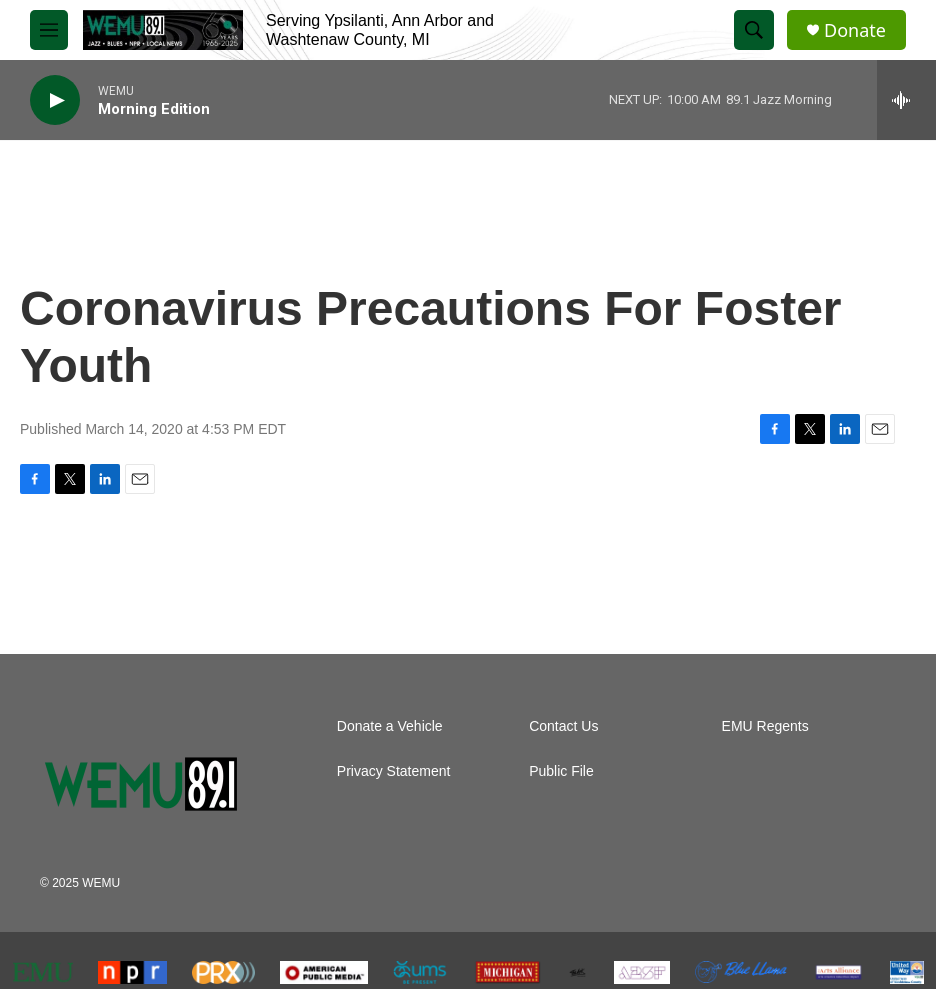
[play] (55, 100)
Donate (855, 30)
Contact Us (563, 726)
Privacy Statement (394, 771)
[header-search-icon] (754, 30)
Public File (561, 771)
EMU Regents (765, 726)
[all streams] (906, 100)
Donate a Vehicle (390, 726)
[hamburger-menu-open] (49, 30)
